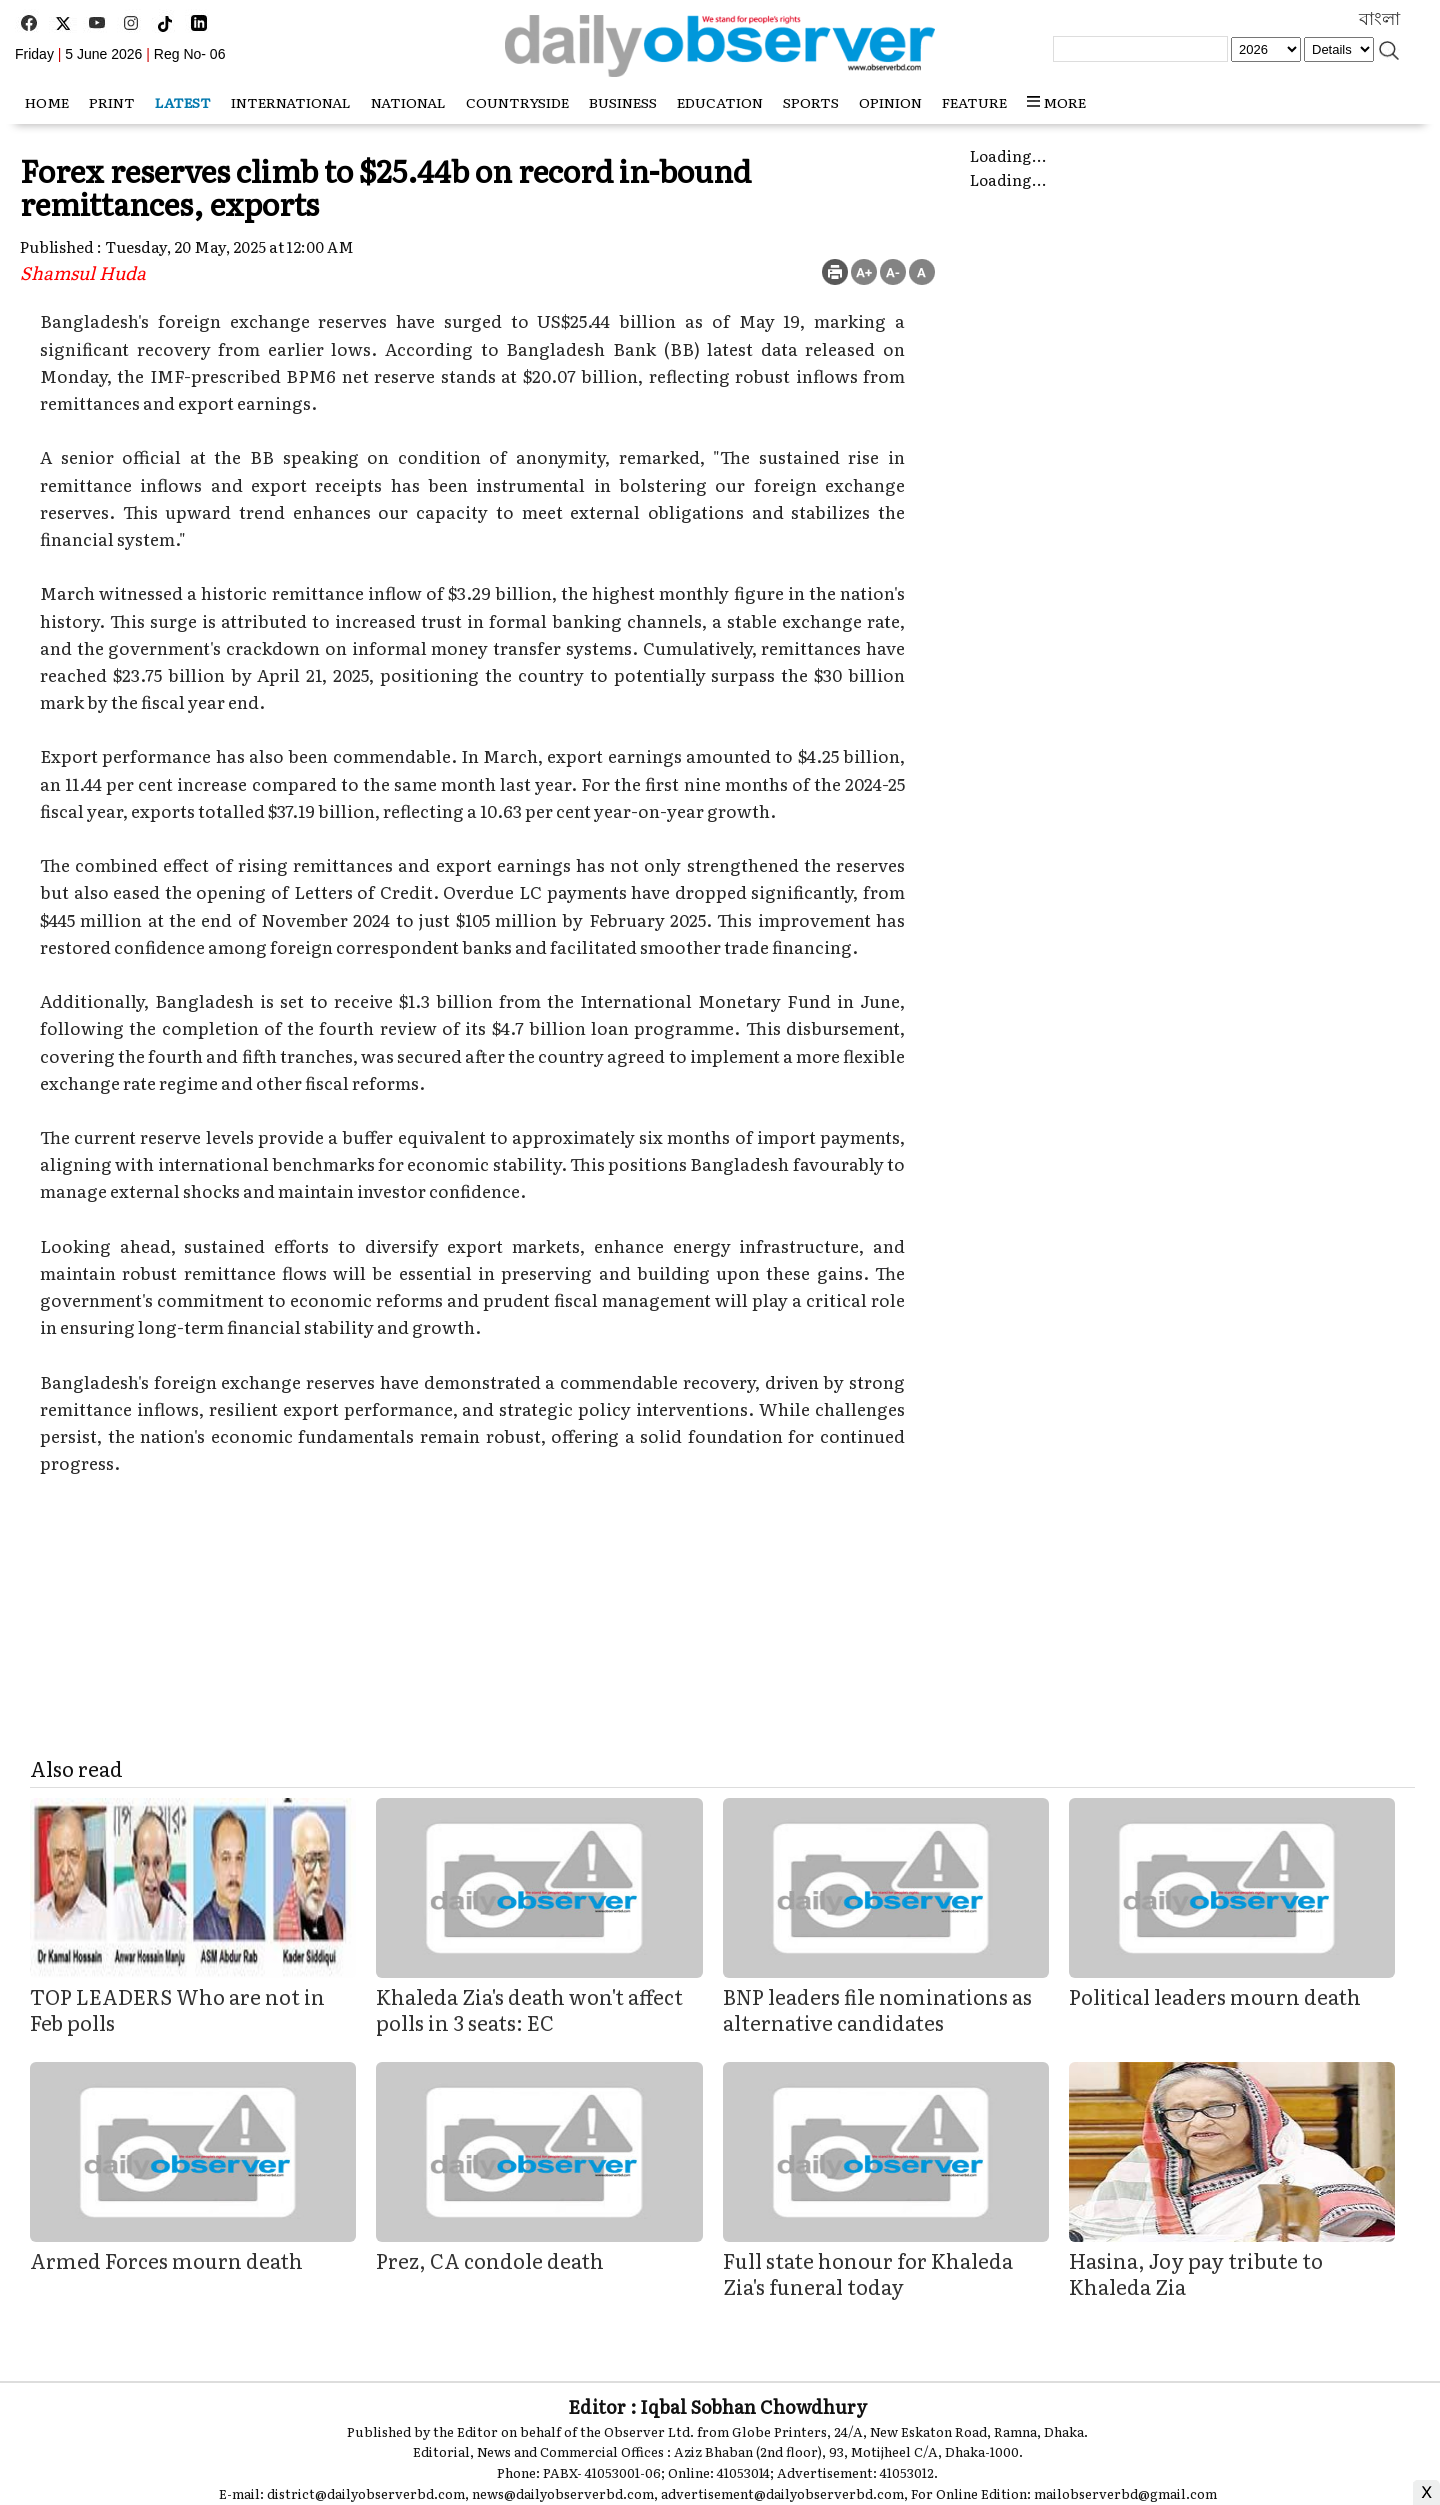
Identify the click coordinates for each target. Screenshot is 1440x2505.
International (291, 102)
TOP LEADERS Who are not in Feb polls (177, 2009)
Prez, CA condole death (490, 2260)
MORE (1056, 102)
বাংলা (1379, 19)
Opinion (890, 102)
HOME (47, 102)
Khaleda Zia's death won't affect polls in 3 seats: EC (529, 2009)
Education (720, 102)
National (408, 102)
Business (623, 102)
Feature (974, 102)
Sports (811, 102)
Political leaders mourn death (1215, 1996)
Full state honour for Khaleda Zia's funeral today (868, 2273)
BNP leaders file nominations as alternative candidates (877, 2009)
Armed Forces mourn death (166, 2260)
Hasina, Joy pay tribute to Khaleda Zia (1196, 2273)
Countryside (517, 102)
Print (112, 102)
